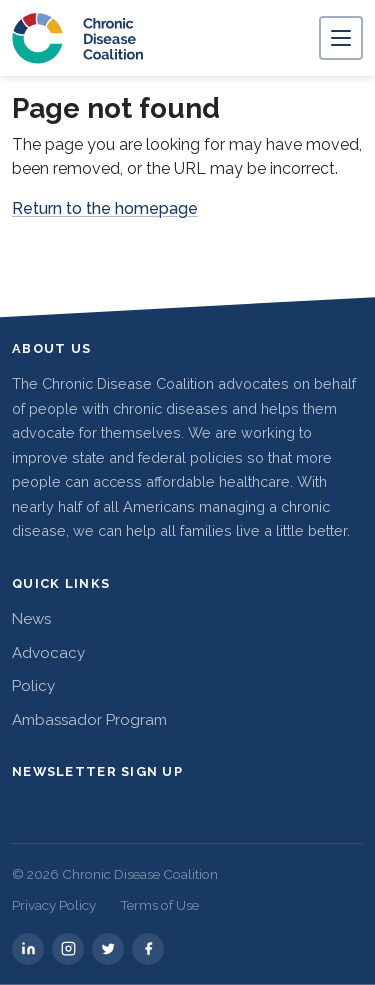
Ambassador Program (89, 720)
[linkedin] (28, 949)
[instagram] (68, 949)
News (31, 619)
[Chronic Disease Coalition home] (78, 38)
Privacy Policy (54, 905)
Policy (33, 686)
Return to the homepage (105, 208)
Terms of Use (159, 905)
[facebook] (148, 949)
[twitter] (108, 949)
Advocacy (48, 653)
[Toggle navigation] (341, 38)
